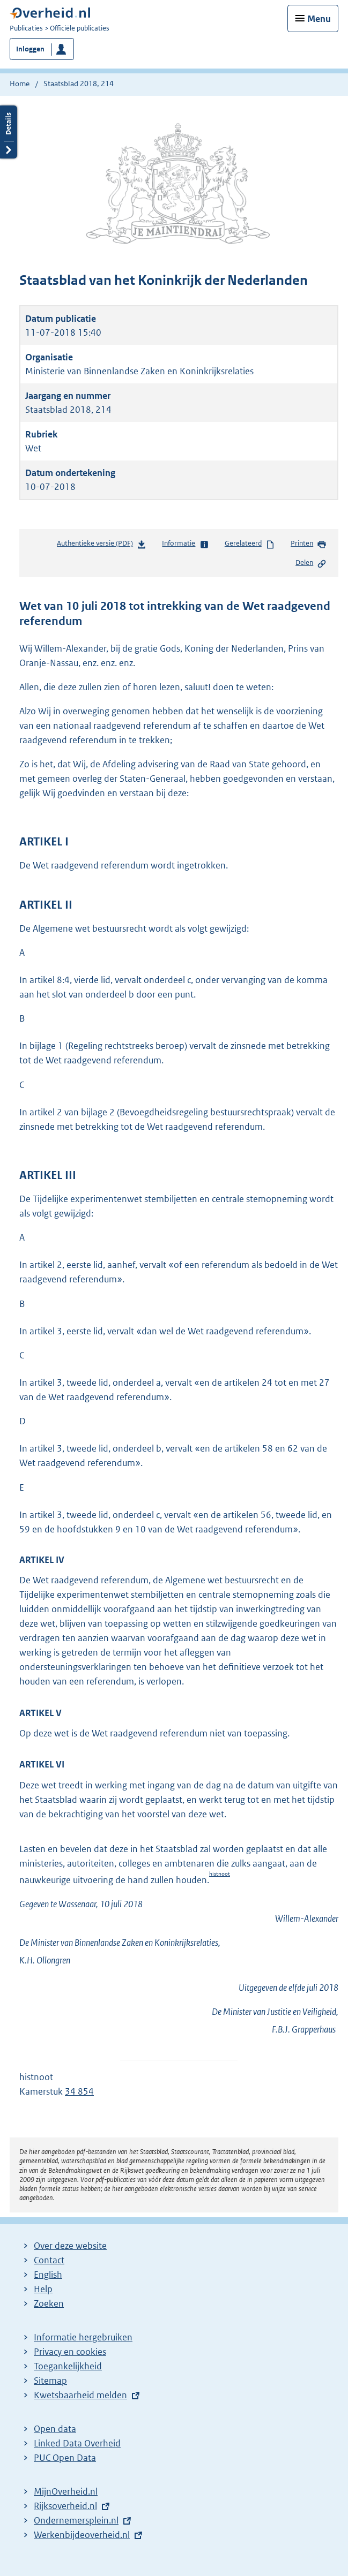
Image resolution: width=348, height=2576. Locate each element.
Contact (49, 2260)
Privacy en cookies (70, 2352)
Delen (311, 563)
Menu (319, 19)
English (48, 2274)
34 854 (79, 2091)
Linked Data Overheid (77, 2443)
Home (19, 83)
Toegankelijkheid (68, 2366)
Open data (55, 2429)
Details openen (8, 131)
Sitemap (50, 2380)
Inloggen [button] (30, 49)
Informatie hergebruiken (83, 2337)
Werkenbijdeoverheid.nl (82, 2535)
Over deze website (70, 2246)
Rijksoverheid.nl (65, 2506)
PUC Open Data (65, 2458)
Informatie (185, 544)
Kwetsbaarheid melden (80, 2395)
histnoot (219, 1874)
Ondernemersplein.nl (76, 2520)
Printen (309, 544)
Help (43, 2289)
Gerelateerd (250, 544)
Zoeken (49, 2303)
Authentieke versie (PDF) (101, 545)
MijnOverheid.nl (66, 2491)
